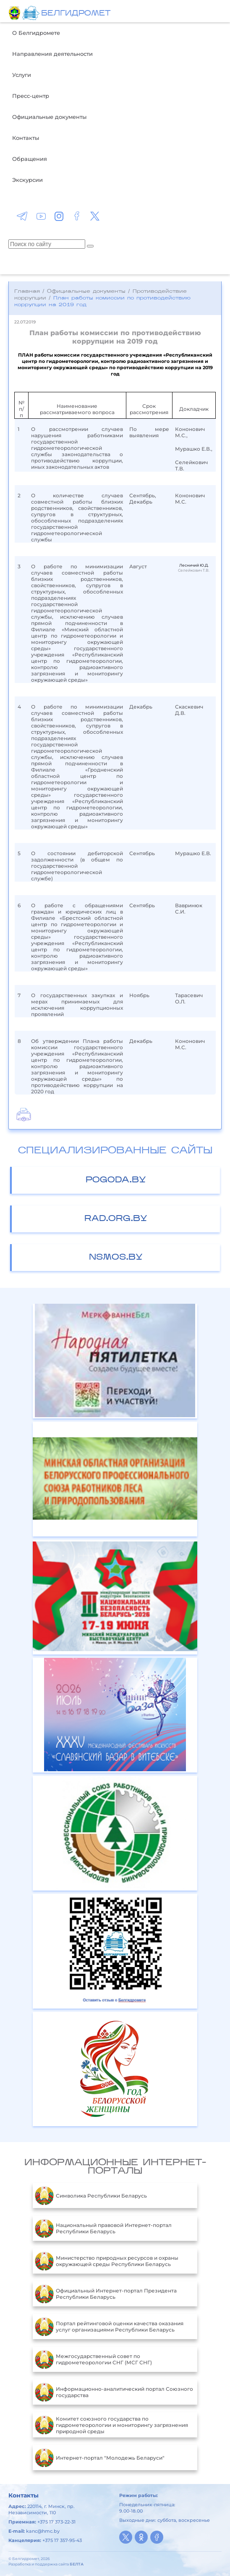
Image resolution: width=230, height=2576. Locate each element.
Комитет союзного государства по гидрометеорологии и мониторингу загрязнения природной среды (111, 2424)
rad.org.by (115, 1219)
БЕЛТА (77, 2564)
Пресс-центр (30, 95)
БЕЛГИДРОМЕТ (75, 14)
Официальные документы (49, 116)
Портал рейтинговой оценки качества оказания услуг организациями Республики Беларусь (109, 2326)
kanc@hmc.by (43, 2531)
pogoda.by (116, 1180)
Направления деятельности (52, 53)
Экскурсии (27, 179)
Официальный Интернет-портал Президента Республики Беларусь (106, 2293)
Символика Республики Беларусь (91, 2195)
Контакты (25, 137)
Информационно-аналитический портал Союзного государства (114, 2392)
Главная (27, 291)
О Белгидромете (36, 32)
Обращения (29, 158)
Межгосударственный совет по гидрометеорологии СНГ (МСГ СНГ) (93, 2359)
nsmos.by (116, 1257)
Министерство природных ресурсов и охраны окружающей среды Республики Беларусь (106, 2260)
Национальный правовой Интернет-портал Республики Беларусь (103, 2228)
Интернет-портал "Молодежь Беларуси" (100, 2457)
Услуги (21, 74)
